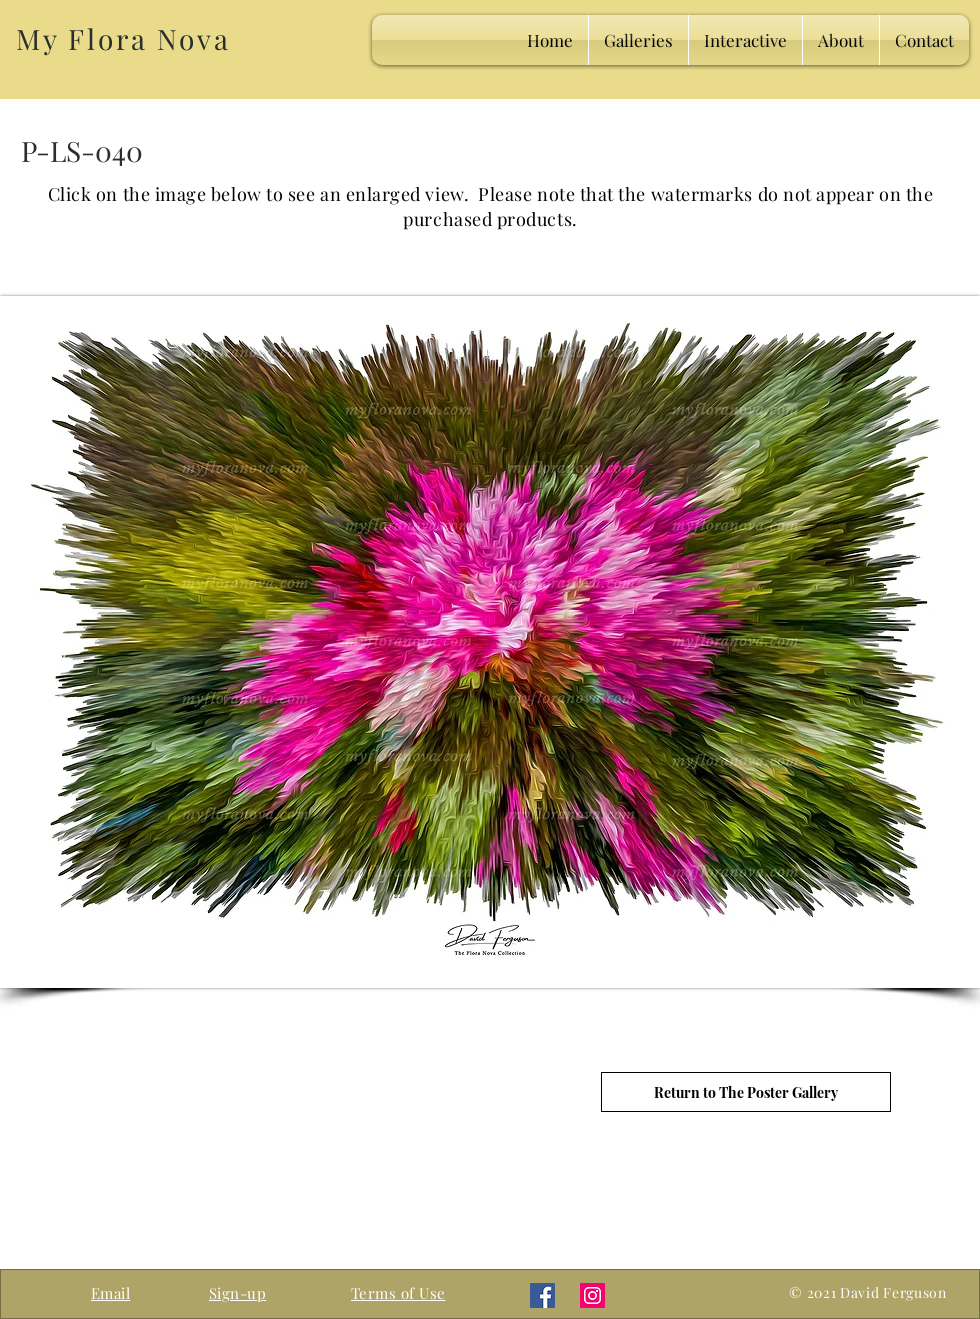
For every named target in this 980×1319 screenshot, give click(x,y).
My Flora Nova (123, 38)
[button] (237, 1293)
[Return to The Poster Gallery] (746, 1092)
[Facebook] (542, 1295)
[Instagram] (592, 1295)
